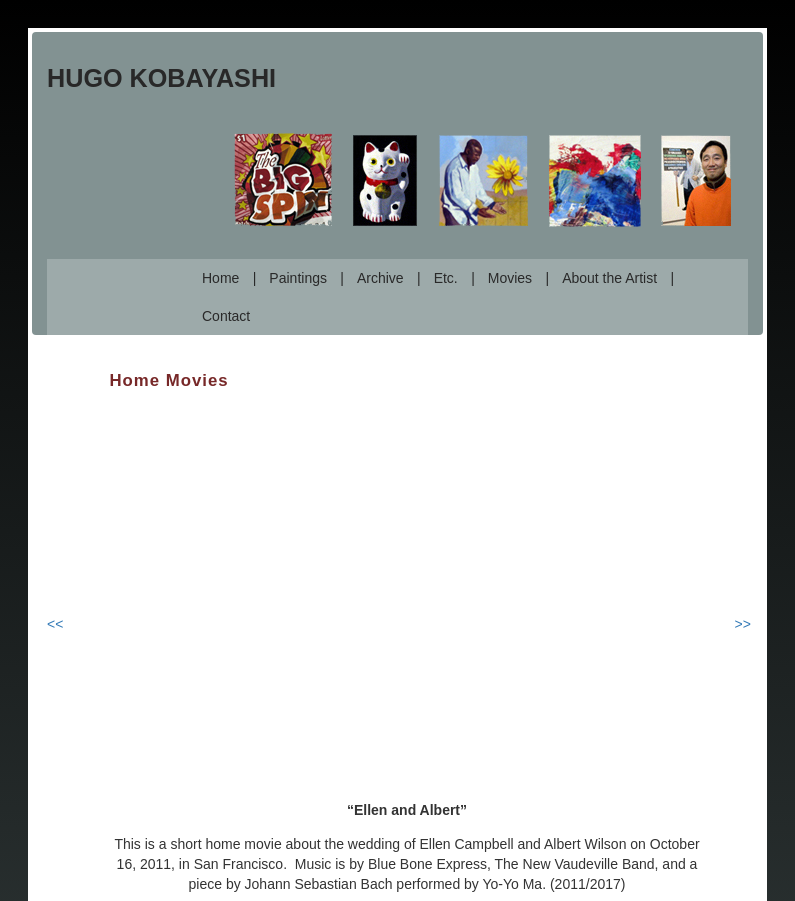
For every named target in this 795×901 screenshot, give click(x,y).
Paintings (298, 278)
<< (55, 624)
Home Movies (169, 380)
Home (220, 278)
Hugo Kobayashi (161, 78)
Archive (380, 278)
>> (743, 624)
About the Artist (609, 278)
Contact (226, 316)
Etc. (446, 278)
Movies (510, 278)
